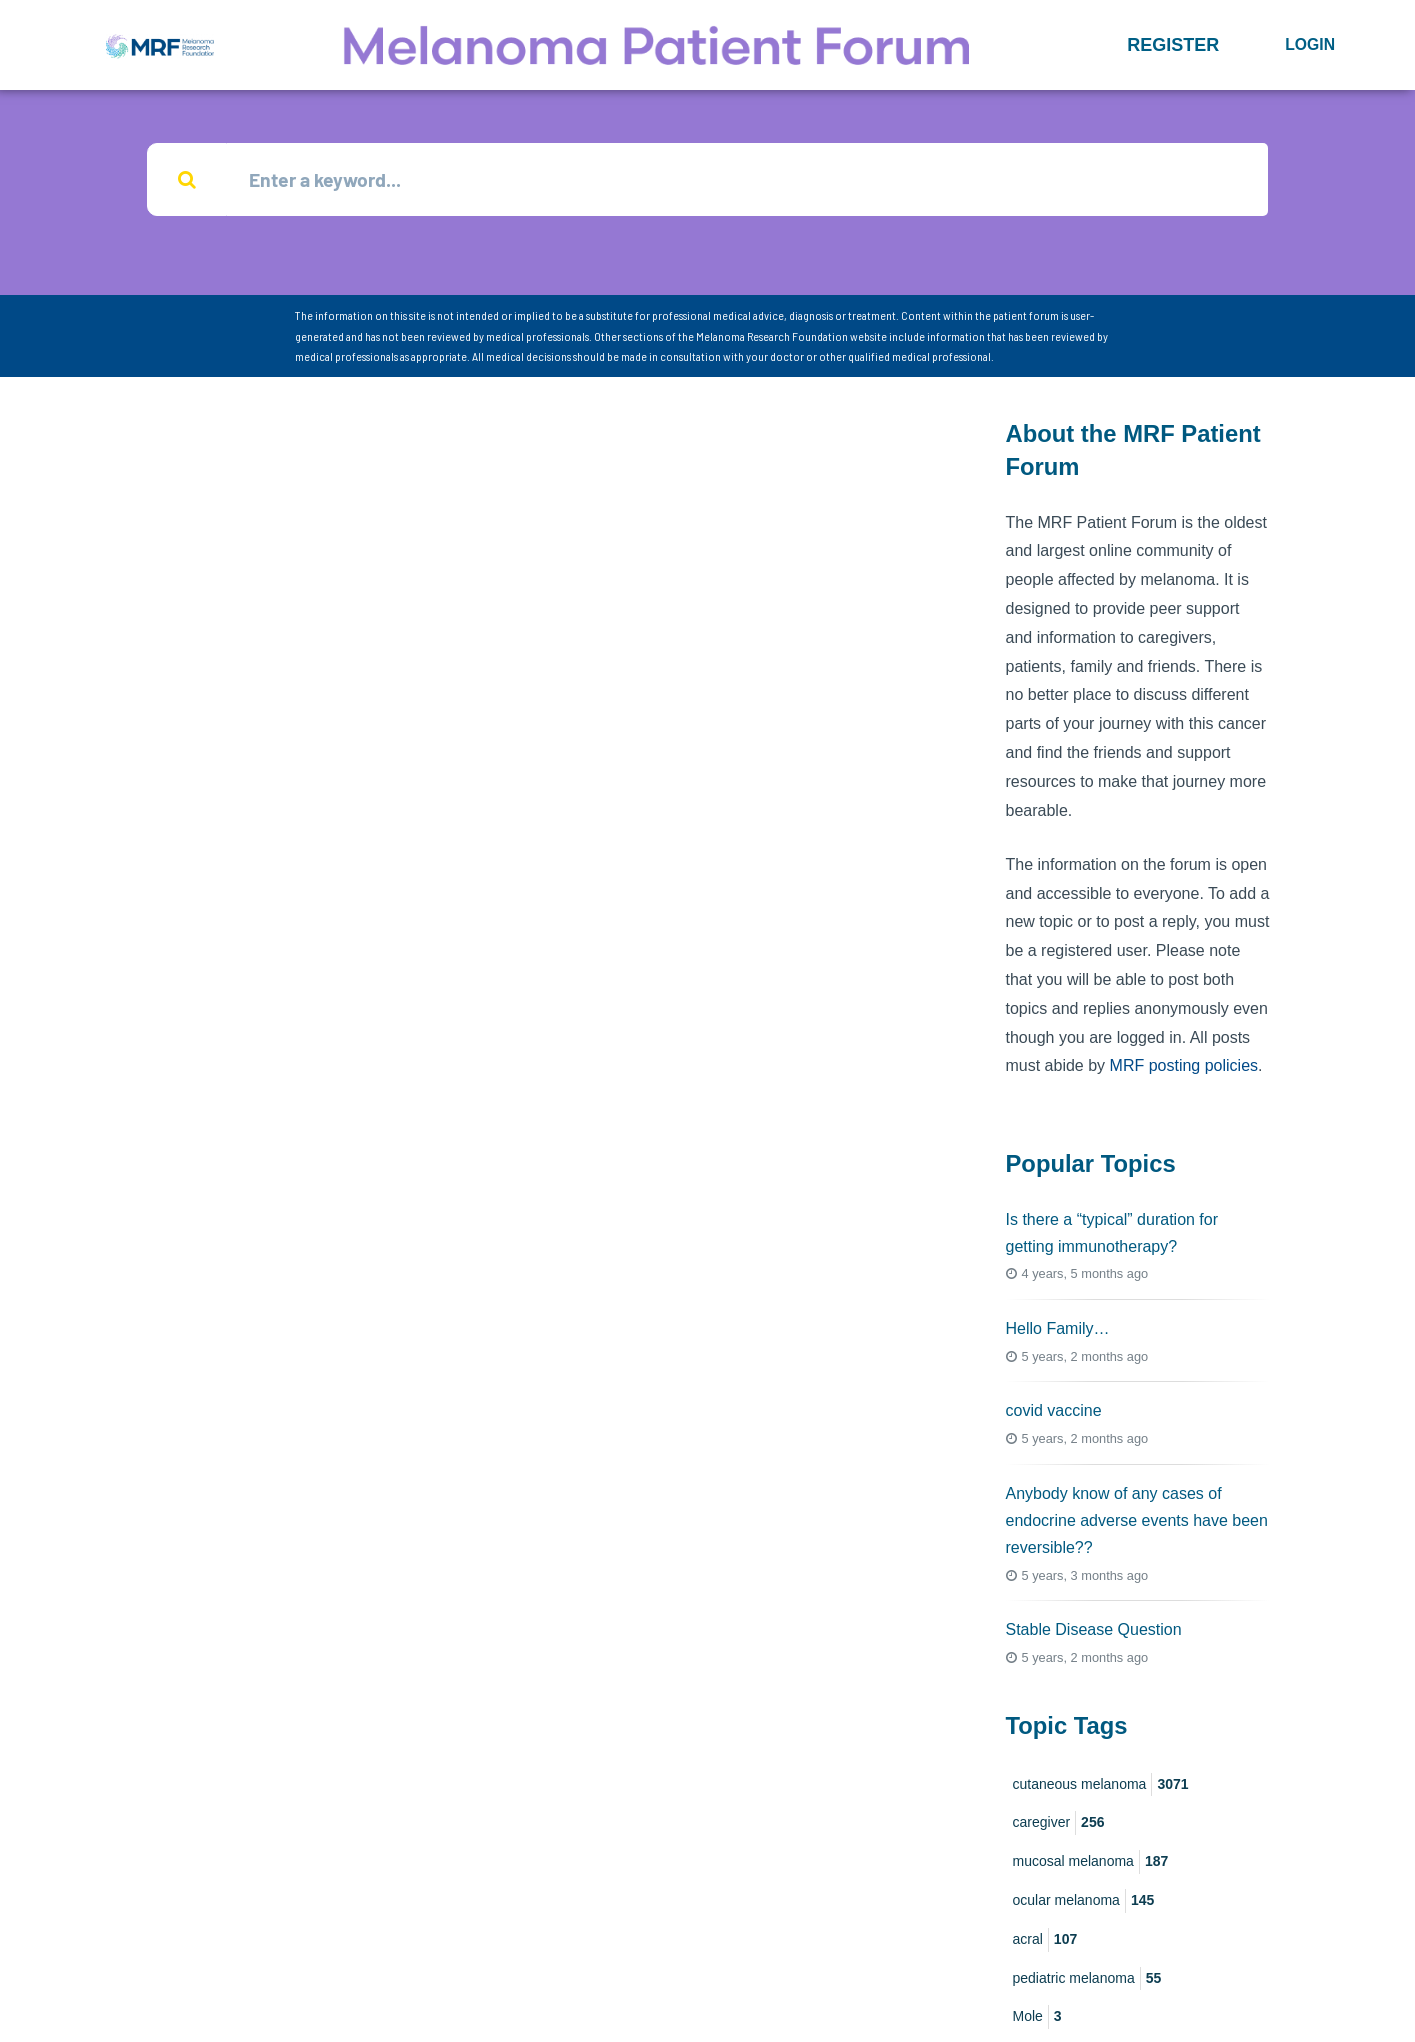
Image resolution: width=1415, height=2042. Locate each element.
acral (1045, 1941)
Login (1310, 44)
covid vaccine (1054, 1411)
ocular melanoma (1084, 1902)
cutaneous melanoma (1101, 1785)
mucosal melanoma (1091, 1863)
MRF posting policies (1184, 1066)
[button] (1173, 45)
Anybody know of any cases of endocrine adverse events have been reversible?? (1137, 1520)
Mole (1037, 2018)
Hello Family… (1058, 1329)
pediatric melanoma (1087, 1979)
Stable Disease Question (1094, 1630)
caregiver (1059, 1824)
